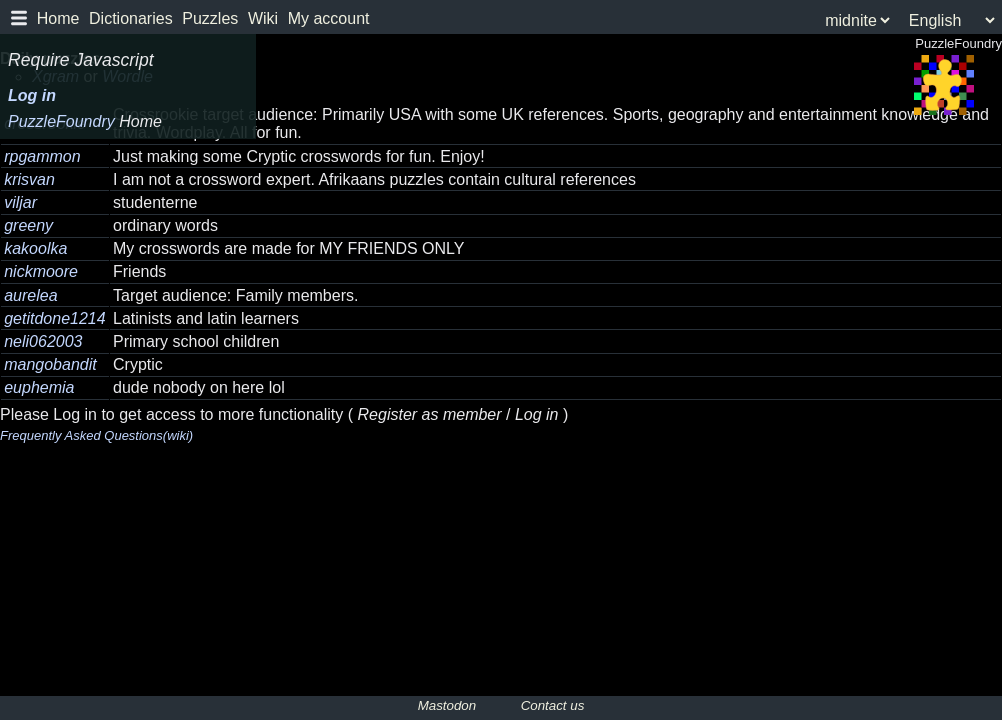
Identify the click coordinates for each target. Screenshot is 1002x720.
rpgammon (42, 156)
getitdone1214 (54, 318)
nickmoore (41, 271)
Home (58, 18)
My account (329, 18)
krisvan (29, 179)
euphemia (39, 387)
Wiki (263, 18)
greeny (28, 225)
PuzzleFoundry (85, 121)
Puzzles (210, 18)
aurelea (30, 295)
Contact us (553, 705)
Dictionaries (131, 18)
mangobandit (50, 364)
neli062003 (43, 341)
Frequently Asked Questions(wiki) (96, 435)
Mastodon (447, 705)
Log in (32, 95)
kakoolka (35, 248)
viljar (20, 202)
